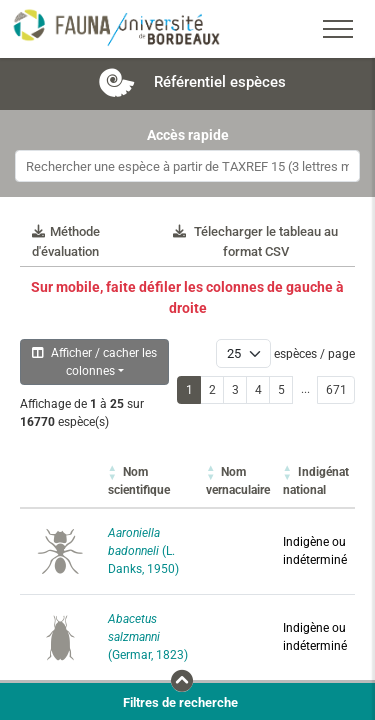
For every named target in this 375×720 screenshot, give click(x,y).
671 (336, 390)
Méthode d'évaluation (66, 241)
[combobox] (187, 166)
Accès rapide (188, 135)
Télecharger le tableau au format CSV (255, 241)
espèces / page (314, 354)
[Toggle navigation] (338, 29)
